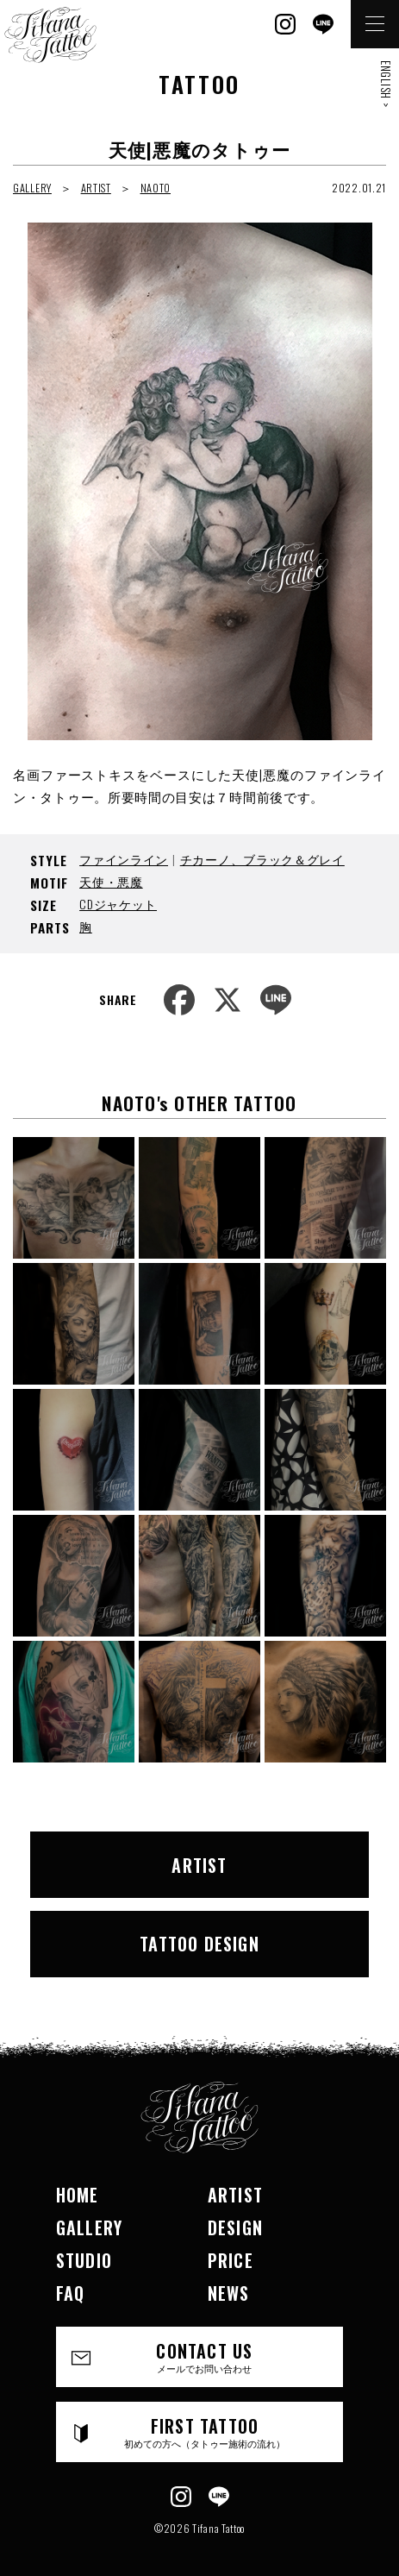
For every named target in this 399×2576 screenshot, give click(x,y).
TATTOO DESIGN (199, 1944)
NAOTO (155, 187)
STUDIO (84, 2260)
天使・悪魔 (111, 881)
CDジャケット (118, 904)
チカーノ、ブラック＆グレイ (262, 859)
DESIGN (235, 2227)
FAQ (70, 2293)
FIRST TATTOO (204, 2431)
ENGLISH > (386, 83)
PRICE (230, 2260)
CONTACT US (204, 2356)
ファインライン (123, 859)
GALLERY (32, 187)
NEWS (229, 2293)
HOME (77, 2195)
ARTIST (96, 187)
